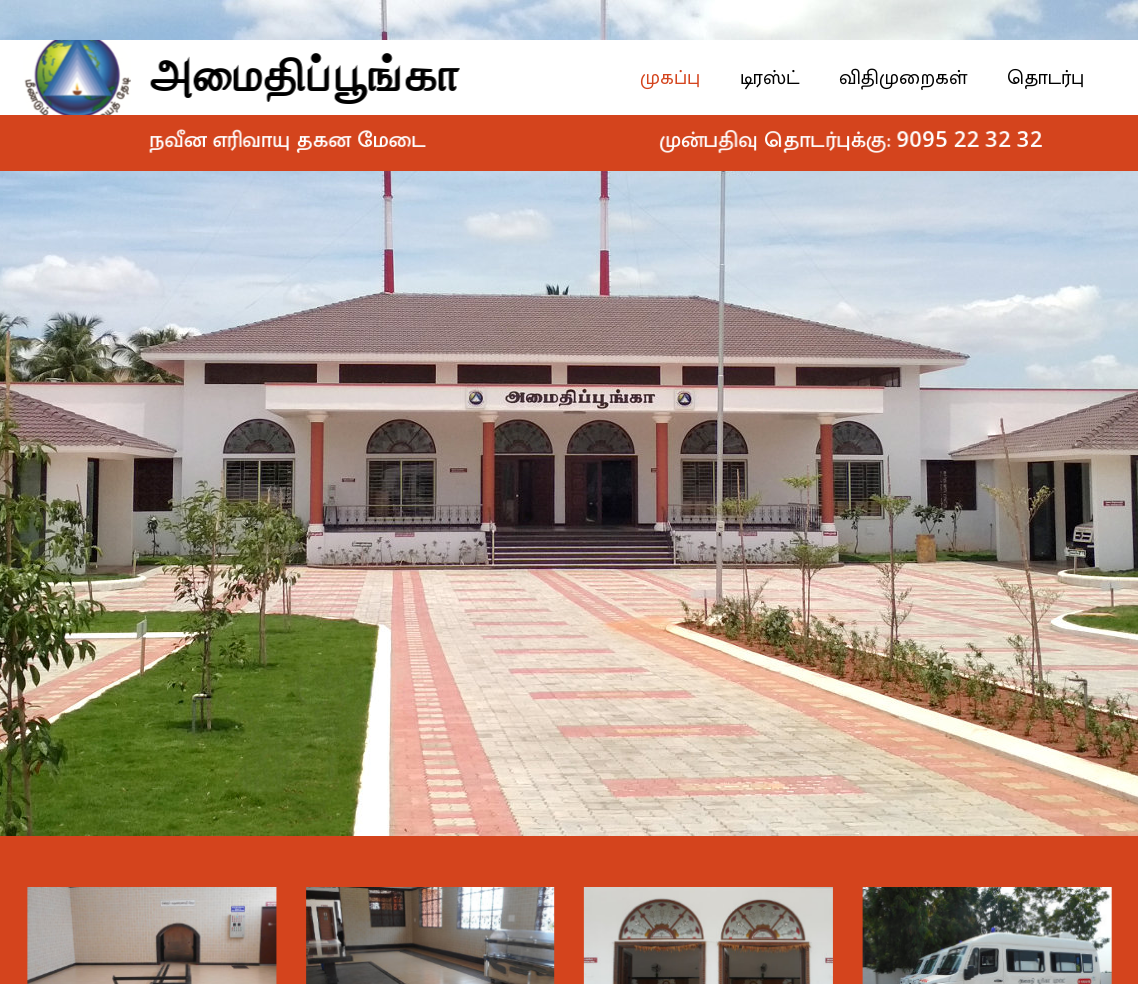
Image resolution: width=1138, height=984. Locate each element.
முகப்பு (681, 78)
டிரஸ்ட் (780, 78)
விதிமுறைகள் (914, 78)
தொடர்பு (1056, 78)
